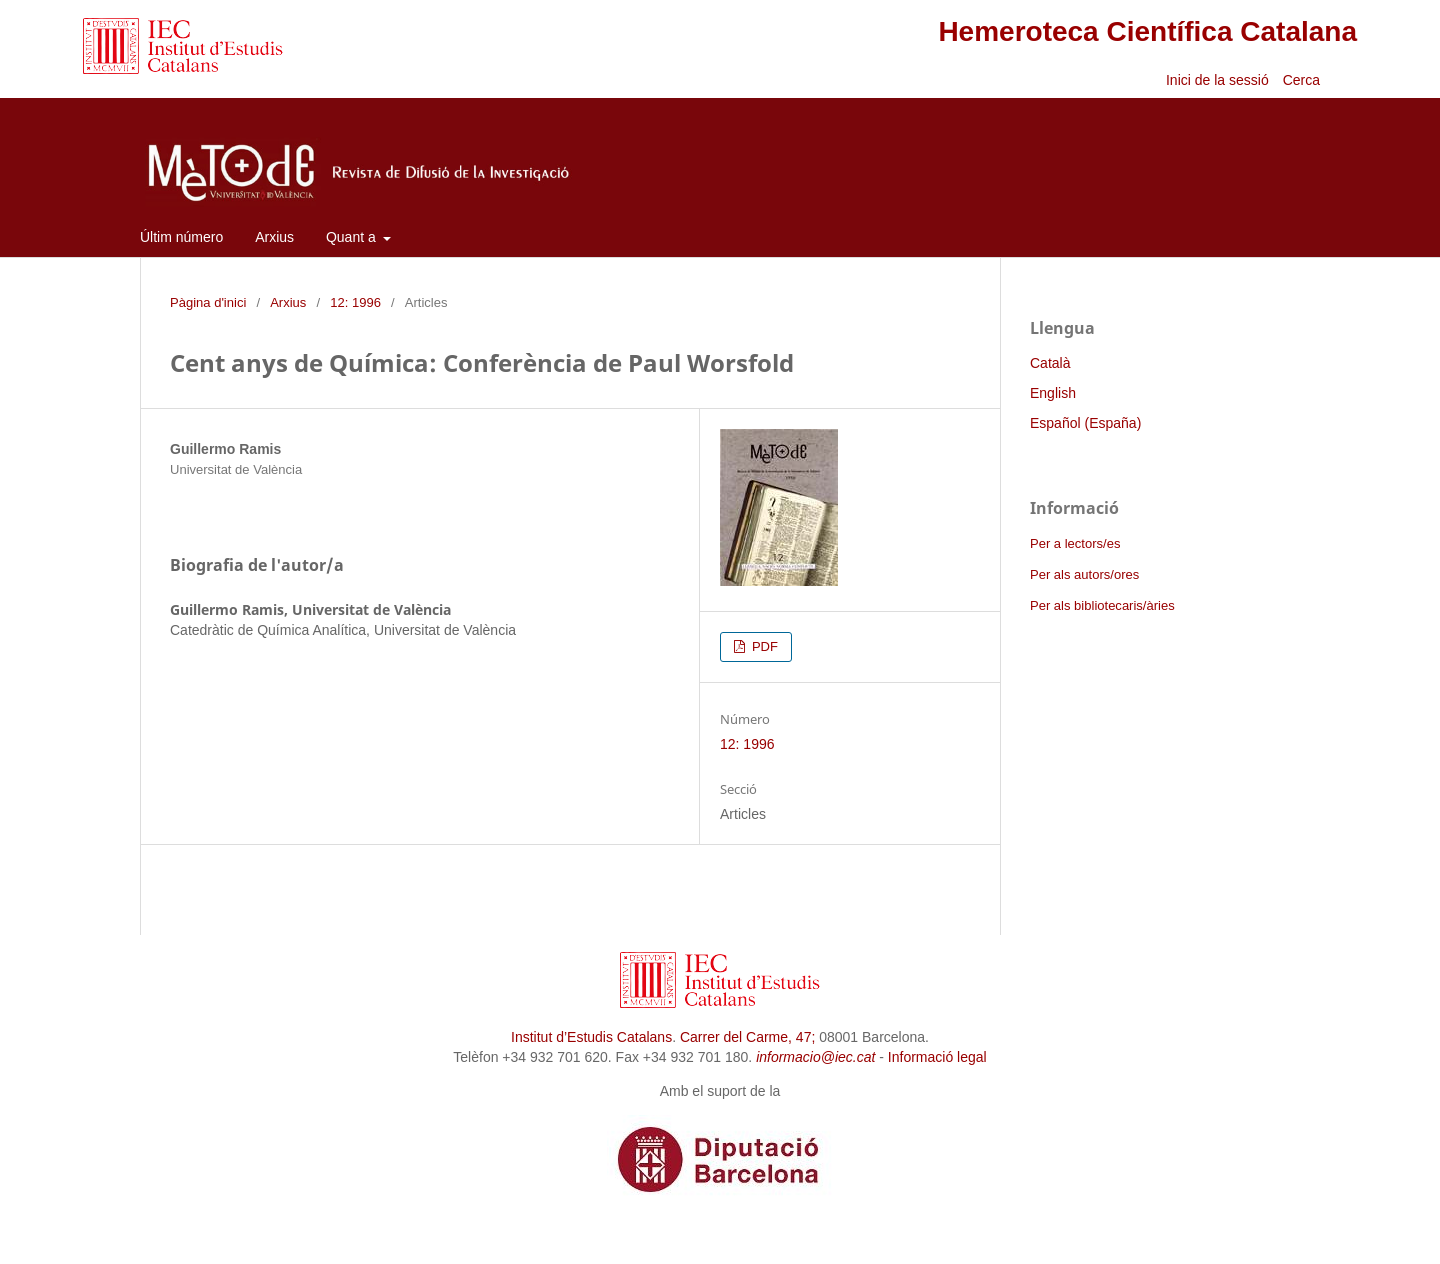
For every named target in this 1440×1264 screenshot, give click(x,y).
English (1053, 393)
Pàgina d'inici (208, 302)
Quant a (353, 237)
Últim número (181, 237)
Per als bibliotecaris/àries (1102, 605)
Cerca (1303, 80)
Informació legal (937, 1057)
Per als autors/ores (1084, 574)
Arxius (274, 237)
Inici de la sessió (1217, 80)
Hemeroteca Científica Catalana (1147, 31)
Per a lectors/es (1075, 543)
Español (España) (1085, 423)
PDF (763, 646)
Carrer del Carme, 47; (747, 1037)
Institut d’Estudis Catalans (591, 1037)
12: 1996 (355, 302)
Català (1050, 363)
